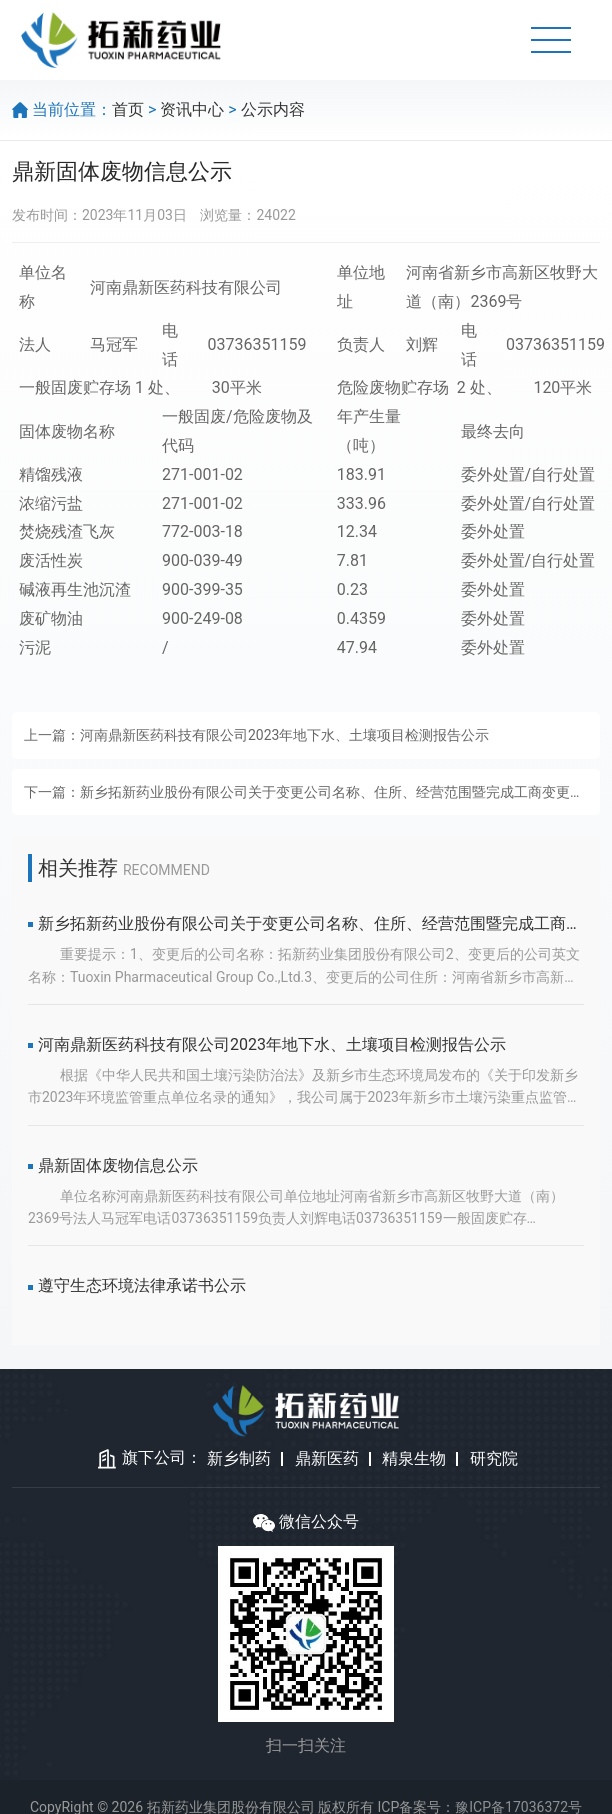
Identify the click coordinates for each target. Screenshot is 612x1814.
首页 (128, 109)
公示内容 (273, 109)
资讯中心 (192, 109)
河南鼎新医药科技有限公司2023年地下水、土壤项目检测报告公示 (284, 735)
